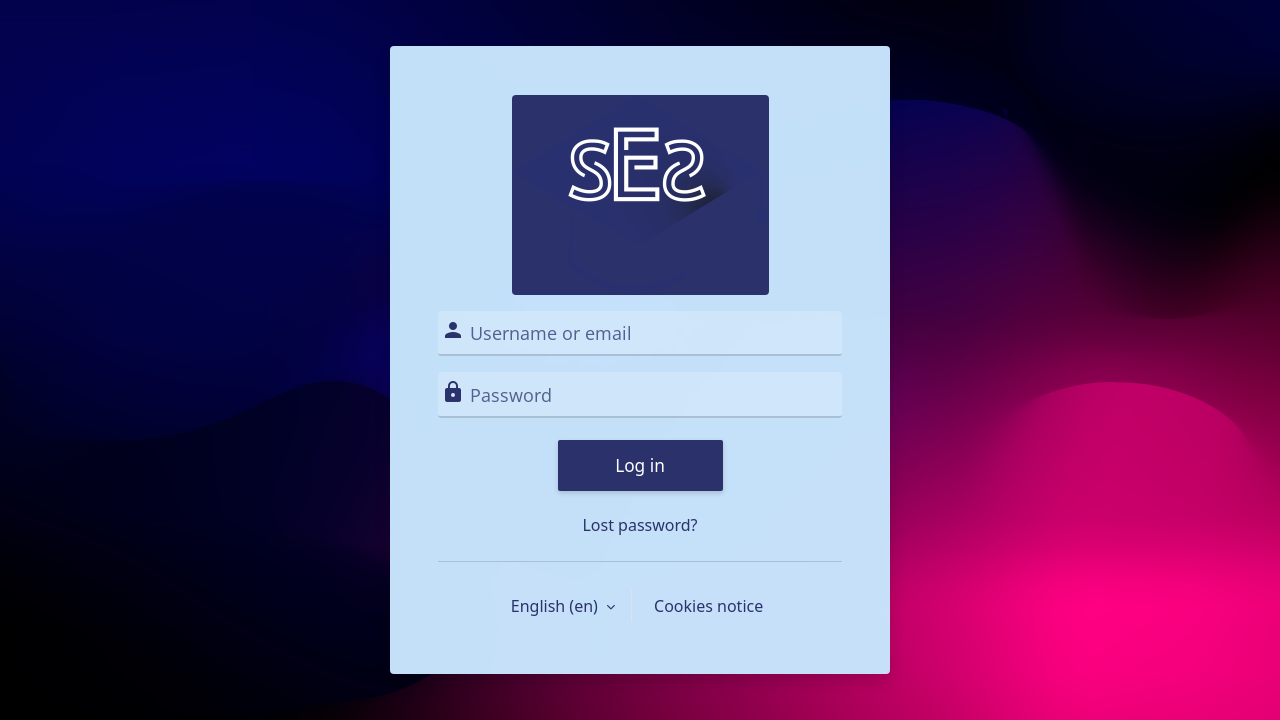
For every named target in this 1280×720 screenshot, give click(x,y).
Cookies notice (708, 606)
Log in (640, 465)
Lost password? (639, 525)
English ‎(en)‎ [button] (556, 606)
